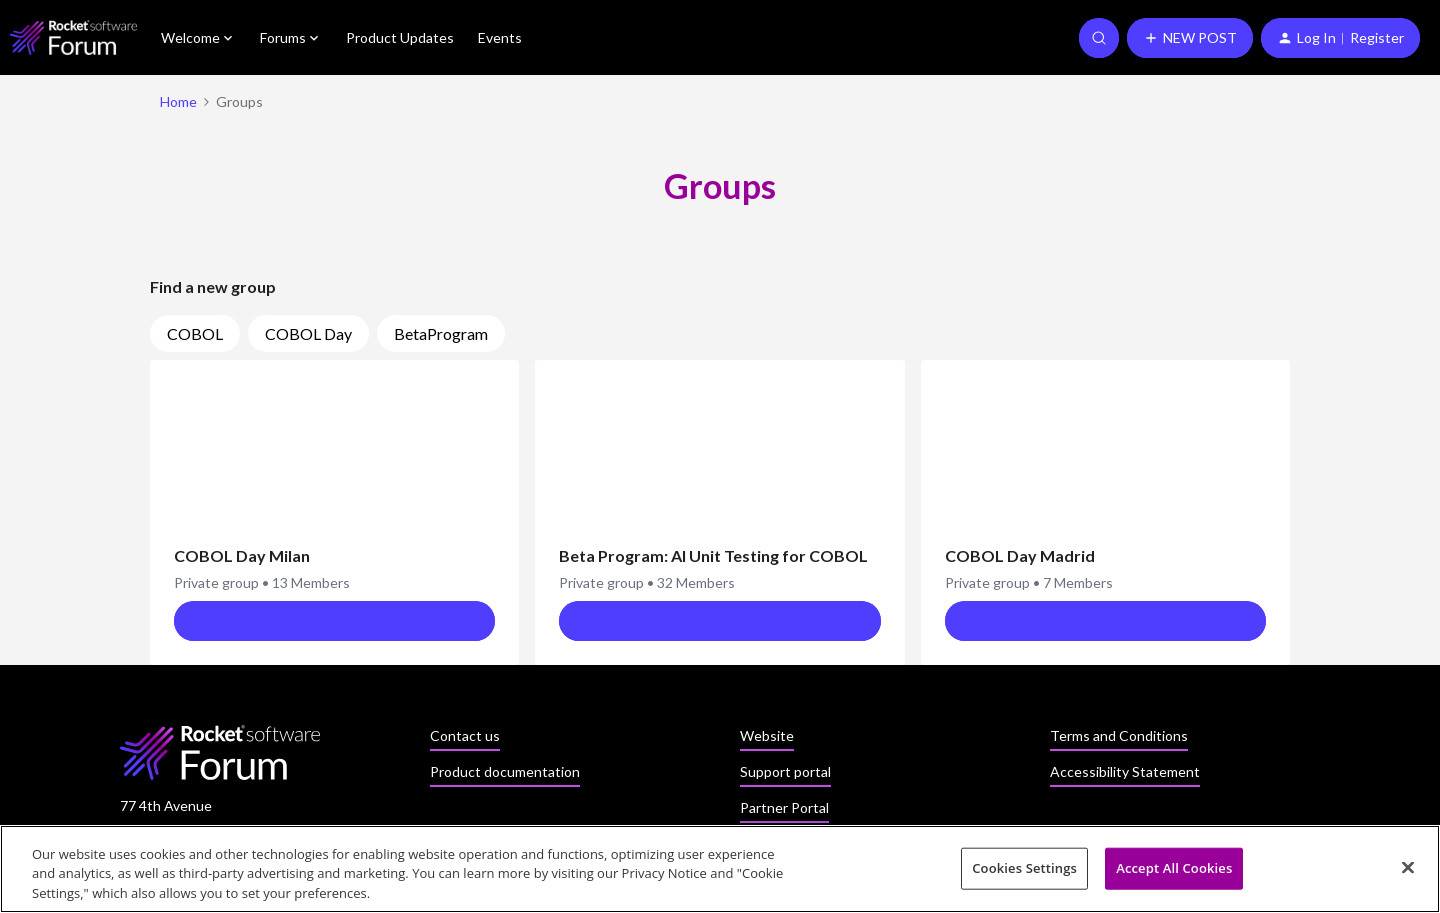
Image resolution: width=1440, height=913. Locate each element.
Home (178, 101)
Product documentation (505, 771)
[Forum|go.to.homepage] (73, 37)
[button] (1190, 38)
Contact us (465, 735)
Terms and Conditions (1119, 735)
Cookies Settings (1024, 874)
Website (767, 735)
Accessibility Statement (1125, 771)
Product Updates (400, 37)
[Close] (1408, 873)
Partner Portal (784, 807)
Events (500, 37)
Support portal (785, 771)
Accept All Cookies (1174, 874)
